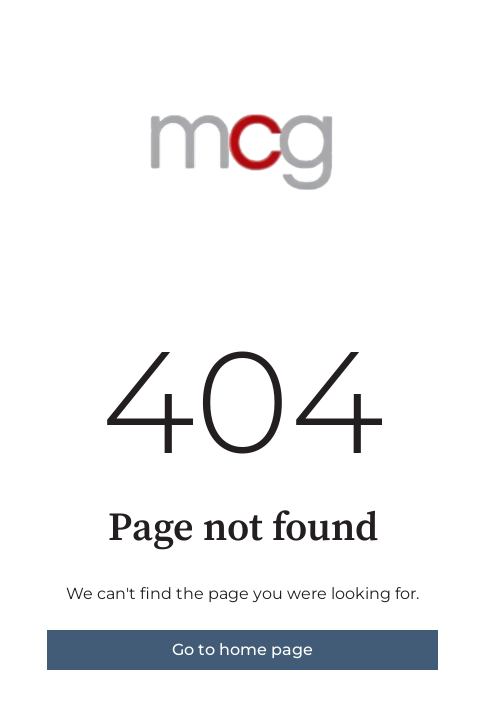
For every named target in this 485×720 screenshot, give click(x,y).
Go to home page (242, 649)
